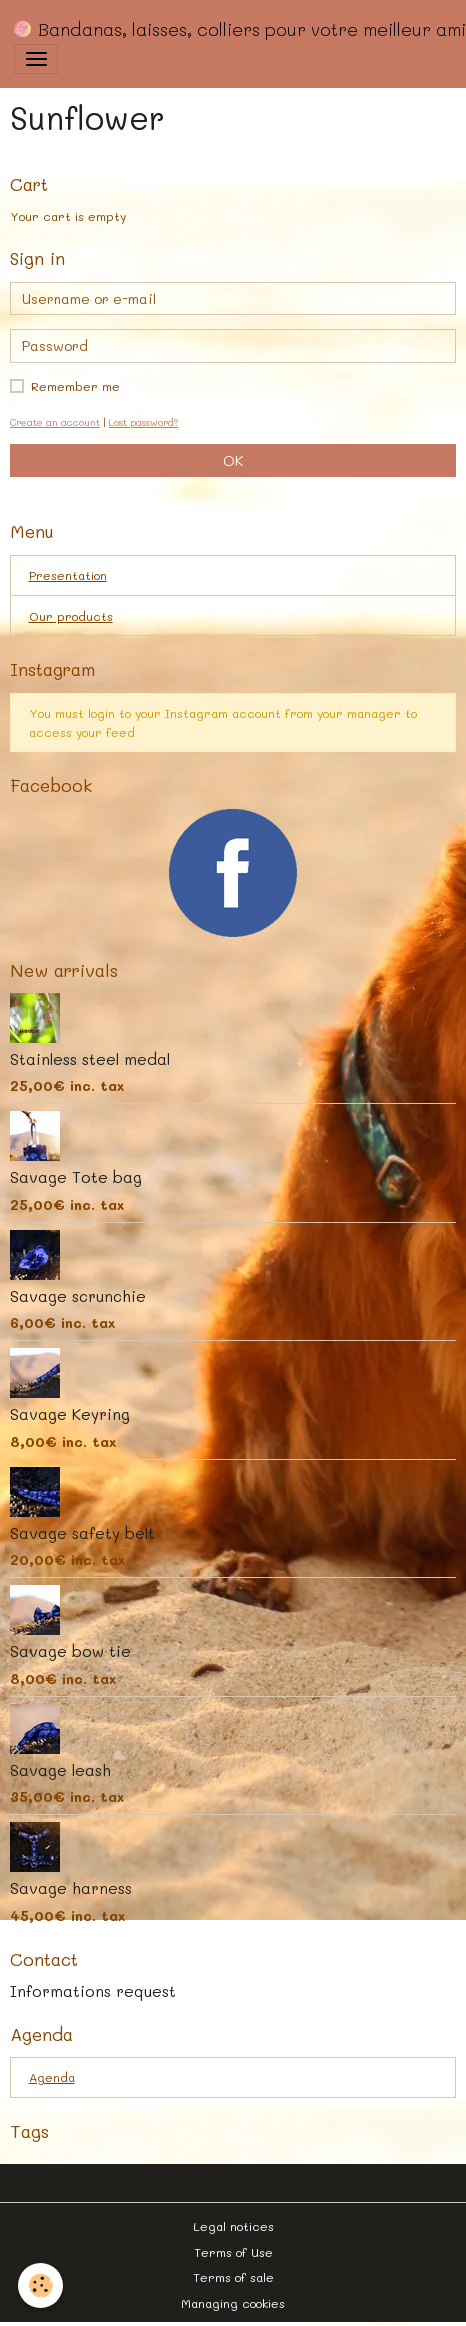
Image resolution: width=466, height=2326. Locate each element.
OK (233, 460)
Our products (71, 616)
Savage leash (60, 1770)
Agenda (52, 2077)
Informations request (93, 1991)
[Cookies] (40, 2285)
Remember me (75, 386)
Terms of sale (233, 2277)
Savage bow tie (70, 1651)
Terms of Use (233, 2252)
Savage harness (71, 1888)
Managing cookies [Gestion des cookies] (233, 2303)
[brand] (231, 29)
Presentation (68, 575)
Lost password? (143, 422)
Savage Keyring (70, 1414)
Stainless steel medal (90, 1059)
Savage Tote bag (76, 1177)
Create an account (55, 422)
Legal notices (233, 2226)
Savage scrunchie (78, 1296)
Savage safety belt (82, 1533)
